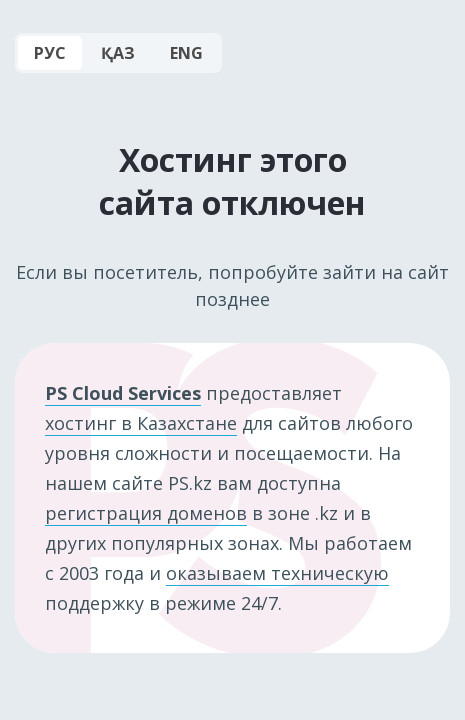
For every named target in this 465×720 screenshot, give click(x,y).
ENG (186, 53)
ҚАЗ (118, 53)
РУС (50, 53)
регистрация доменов (146, 513)
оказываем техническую (277, 573)
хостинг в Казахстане (141, 423)
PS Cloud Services (123, 393)
